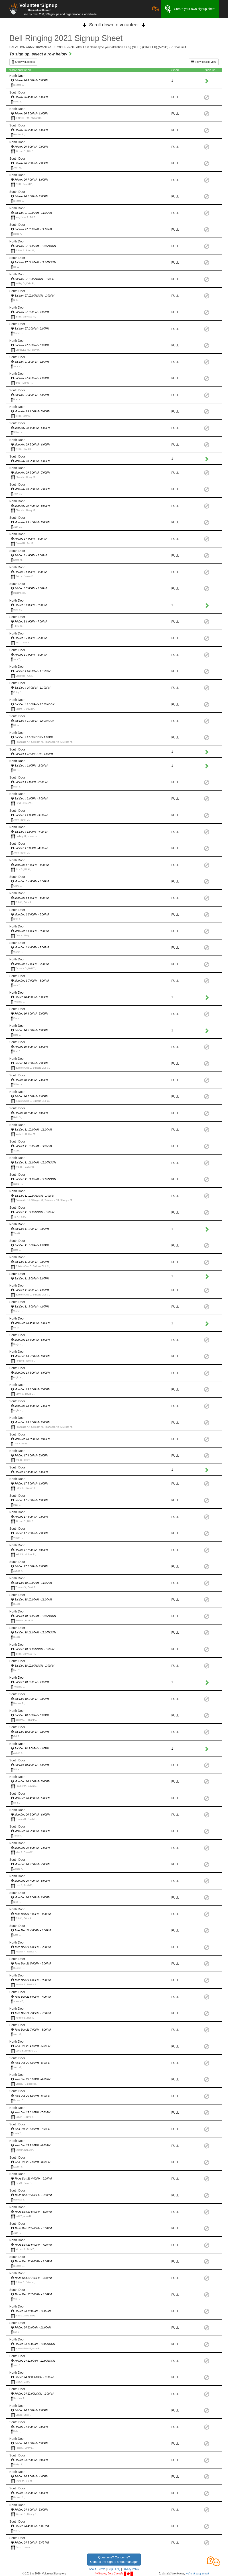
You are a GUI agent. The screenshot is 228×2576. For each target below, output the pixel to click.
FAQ (117, 2569)
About (92, 2569)
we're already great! (197, 2573)
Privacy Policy (130, 2569)
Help (110, 2569)
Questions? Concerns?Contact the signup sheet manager (114, 2560)
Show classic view (203, 61)
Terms (101, 2569)
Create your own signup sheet (189, 9)
